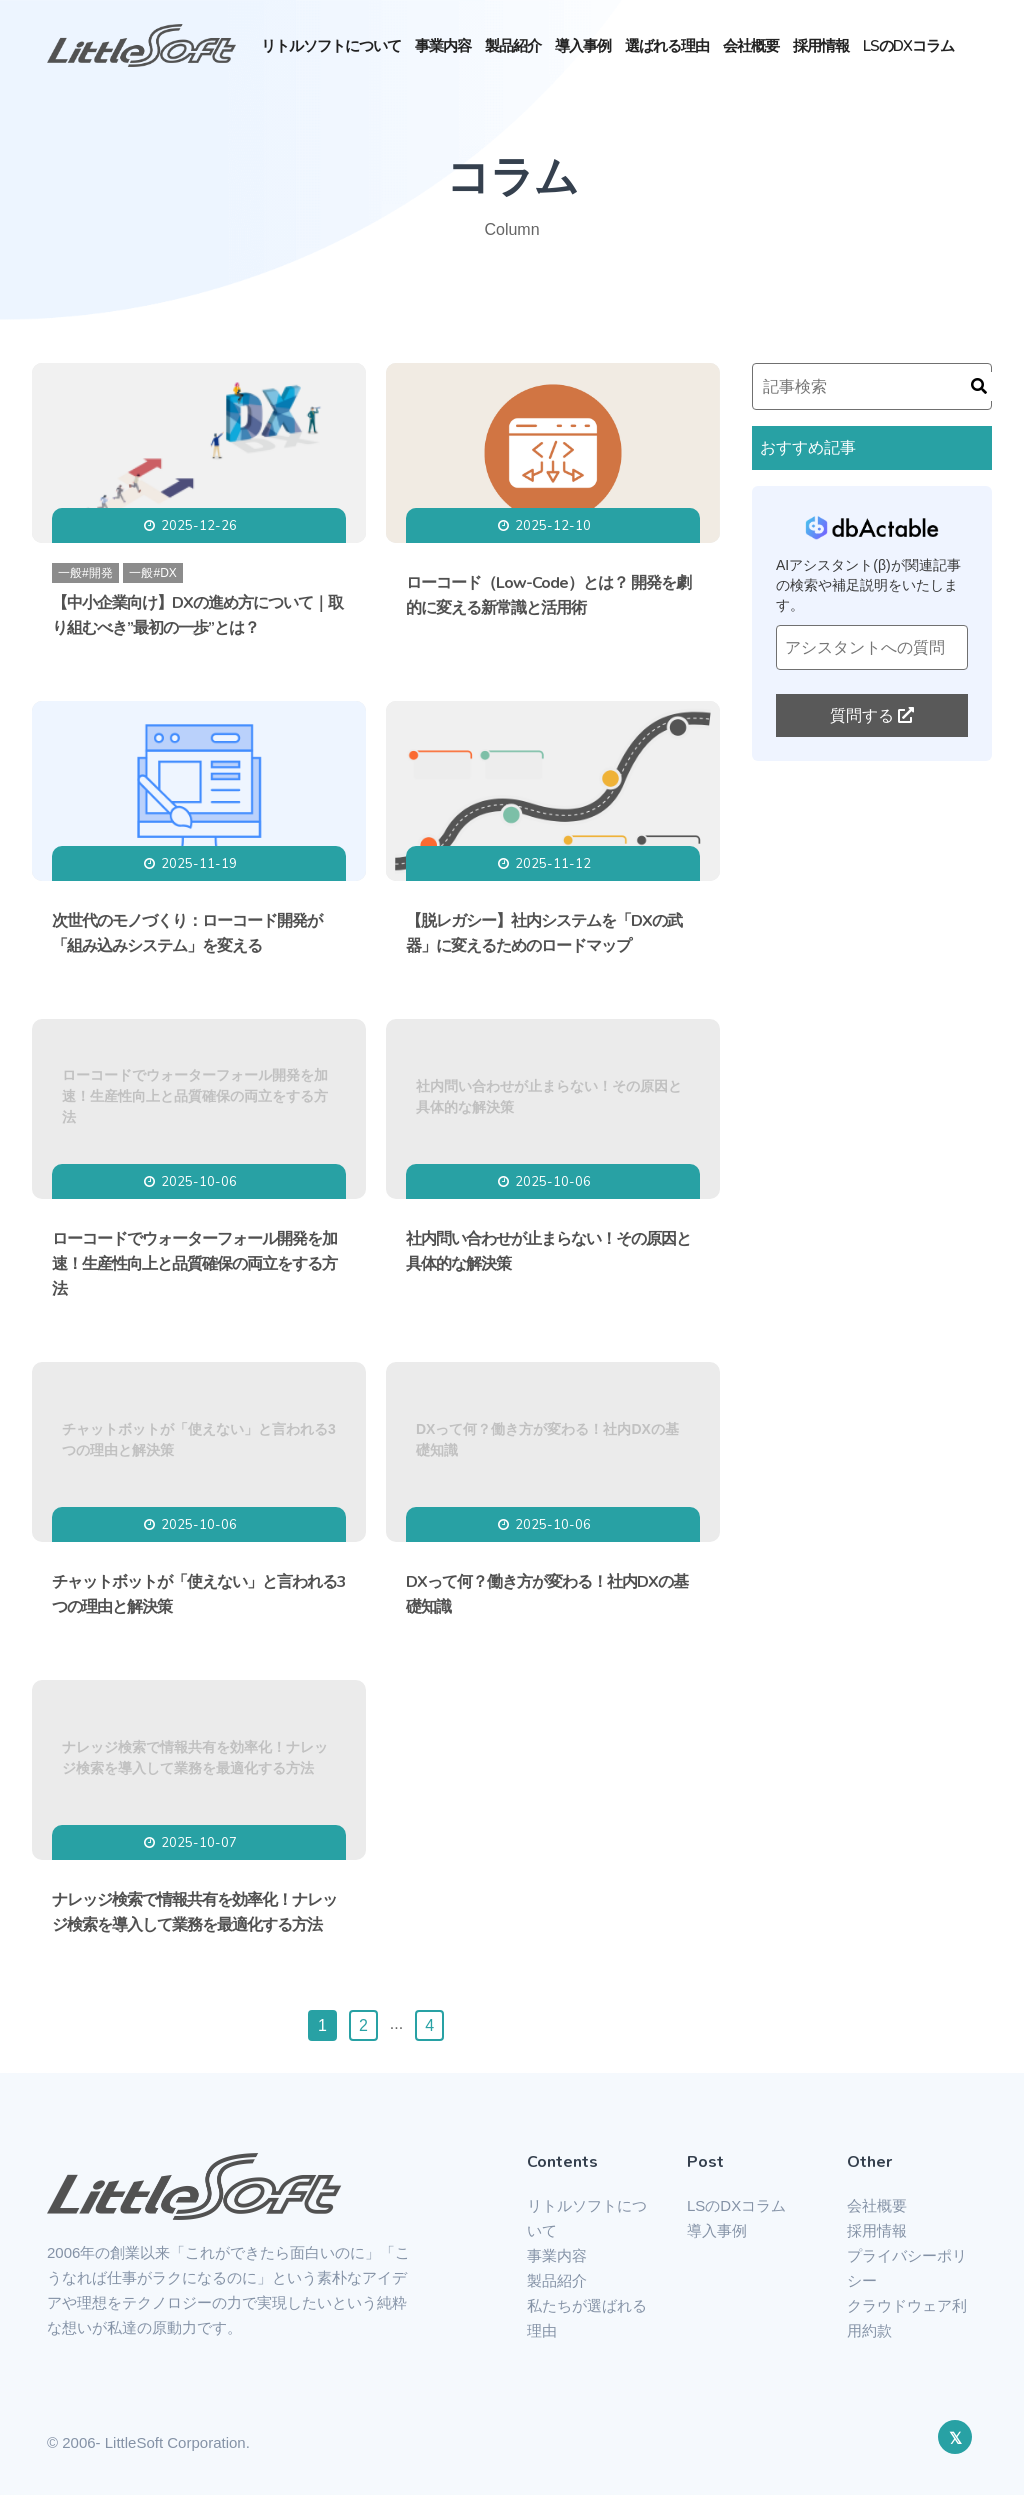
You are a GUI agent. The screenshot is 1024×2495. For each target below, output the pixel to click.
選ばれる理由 (667, 46)
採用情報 (821, 46)
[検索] (979, 386)
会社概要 (751, 46)
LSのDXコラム (908, 46)
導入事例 (583, 46)
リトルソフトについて (331, 46)
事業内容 (443, 46)
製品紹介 (513, 46)
